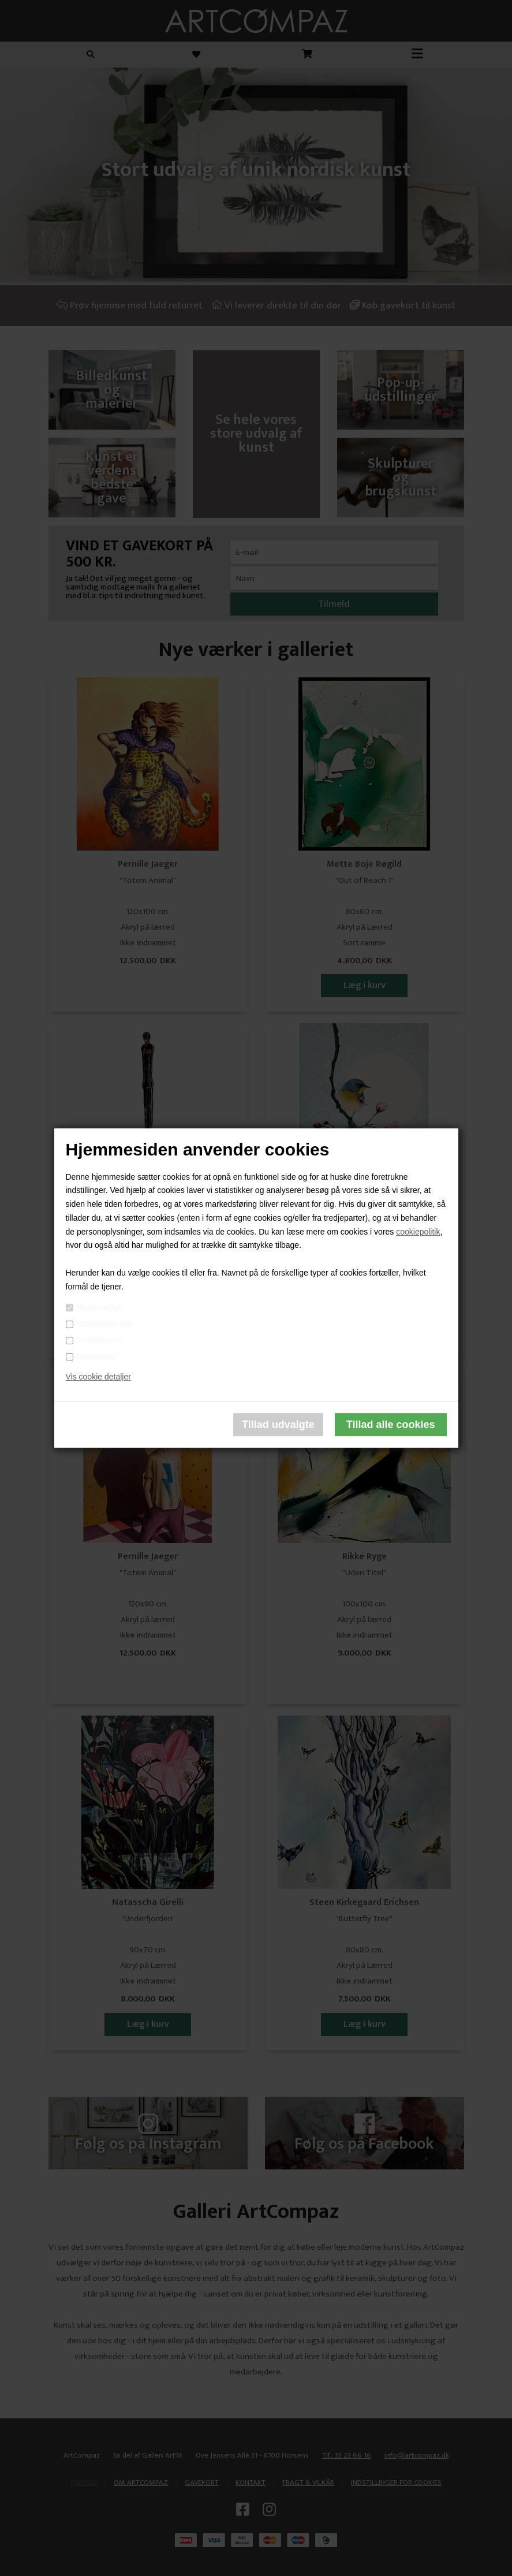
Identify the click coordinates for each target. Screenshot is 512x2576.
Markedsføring (104, 1323)
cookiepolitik (418, 1231)
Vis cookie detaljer (98, 1377)
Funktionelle (100, 1340)
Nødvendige (99, 1307)
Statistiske (96, 1356)
